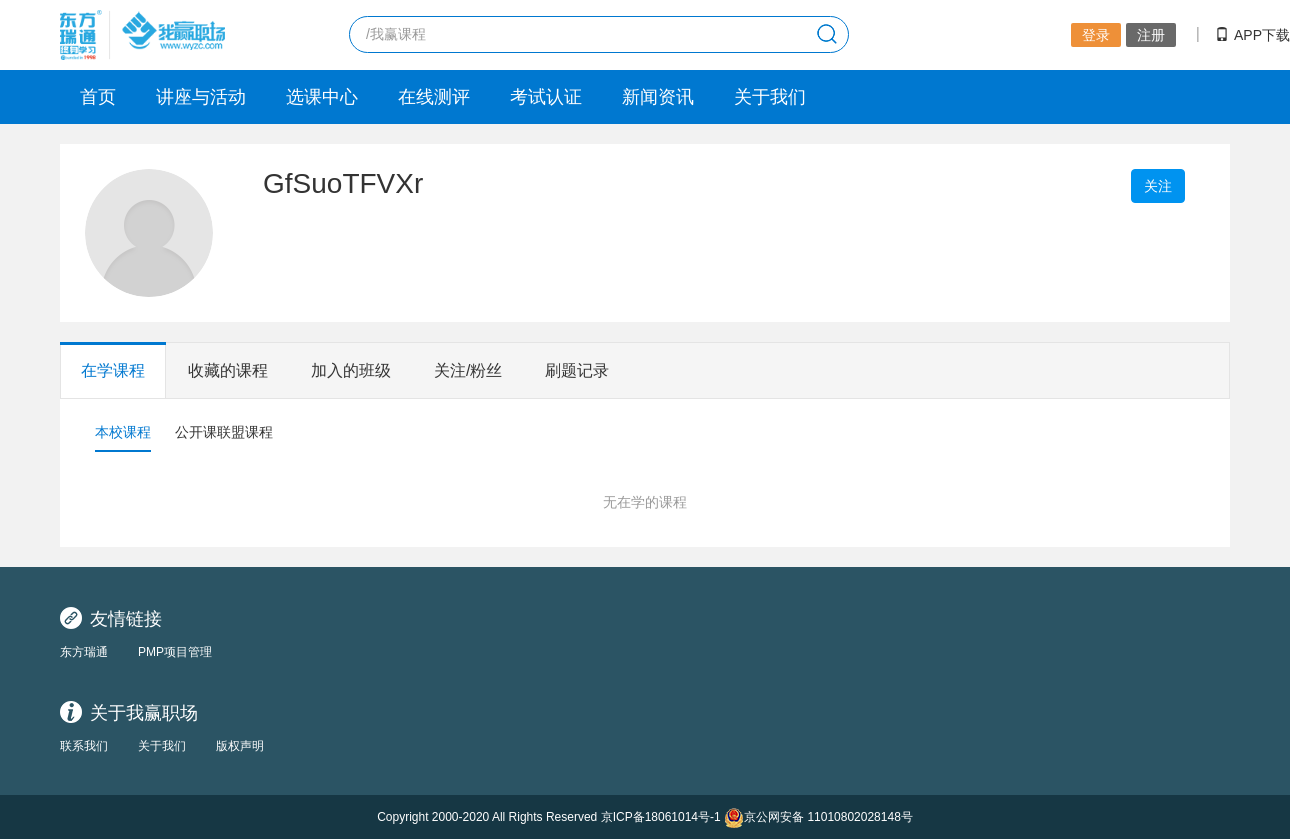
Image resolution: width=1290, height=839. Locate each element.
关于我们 (770, 97)
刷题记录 (577, 370)
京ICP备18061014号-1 (661, 817)
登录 (1096, 35)
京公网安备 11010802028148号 (818, 817)
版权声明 (240, 746)
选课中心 (322, 97)
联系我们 (84, 746)
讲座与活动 (201, 97)
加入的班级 (351, 370)
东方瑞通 (84, 652)
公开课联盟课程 (224, 432)
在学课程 (113, 370)
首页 (98, 97)
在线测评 (434, 97)
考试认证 (546, 97)
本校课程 (123, 432)
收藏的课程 (228, 370)
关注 (1158, 186)
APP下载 (1252, 35)
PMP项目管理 (175, 652)
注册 (1151, 35)
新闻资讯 (658, 97)
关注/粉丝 (468, 370)
